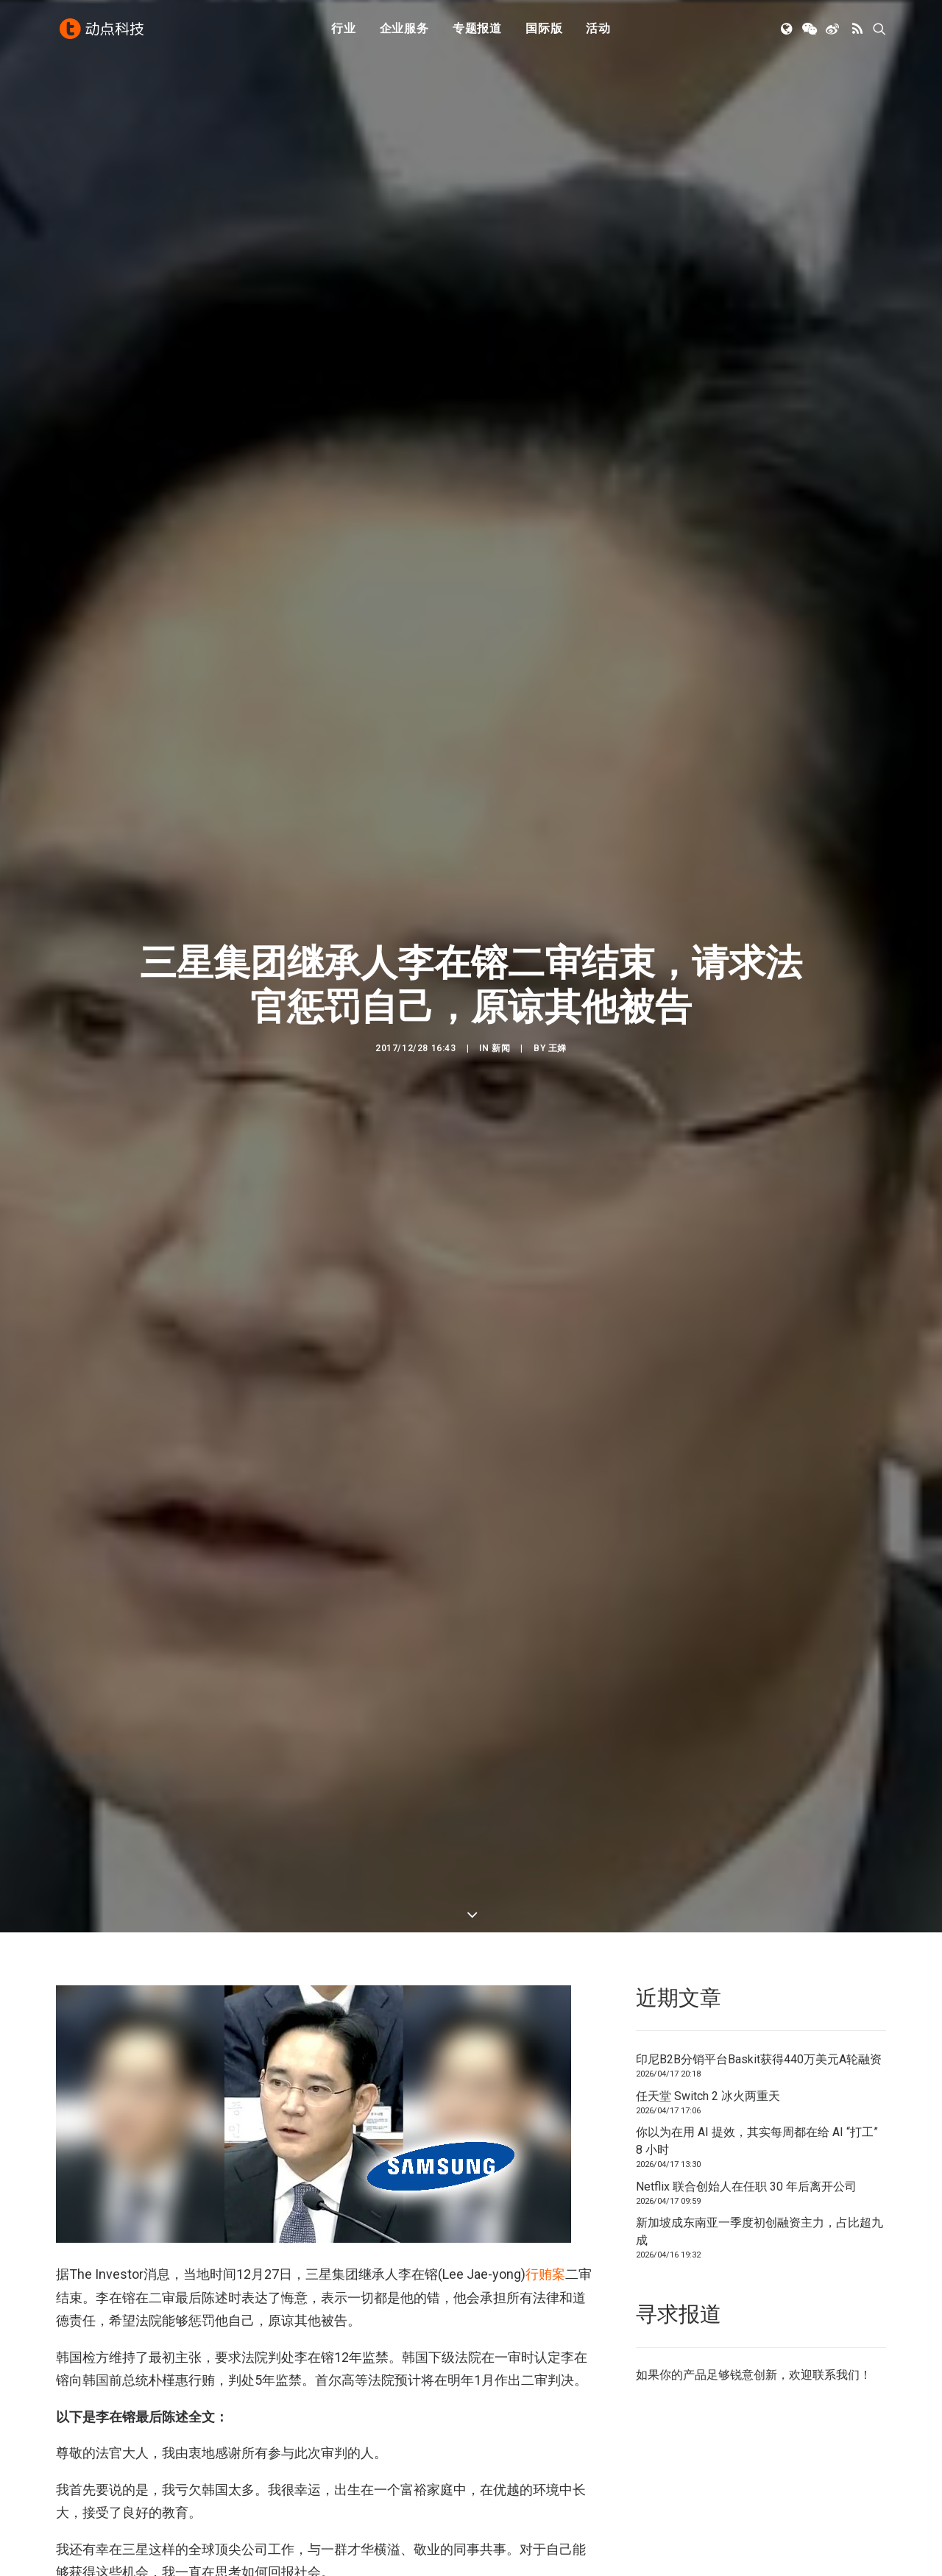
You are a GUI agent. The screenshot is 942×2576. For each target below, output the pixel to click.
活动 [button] (598, 31)
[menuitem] (343, 31)
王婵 (557, 1027)
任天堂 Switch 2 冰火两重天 (708, 2053)
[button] (788, 31)
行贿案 (545, 2231)
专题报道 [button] (477, 31)
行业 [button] (343, 31)
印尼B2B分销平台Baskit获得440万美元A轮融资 (759, 2017)
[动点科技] (103, 31)
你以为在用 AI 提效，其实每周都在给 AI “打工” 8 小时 (757, 2099)
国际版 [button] (543, 31)
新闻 (501, 1027)
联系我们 (836, 2332)
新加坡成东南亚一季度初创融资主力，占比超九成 (759, 2189)
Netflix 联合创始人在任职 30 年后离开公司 (746, 2144)
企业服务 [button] (404, 31)
